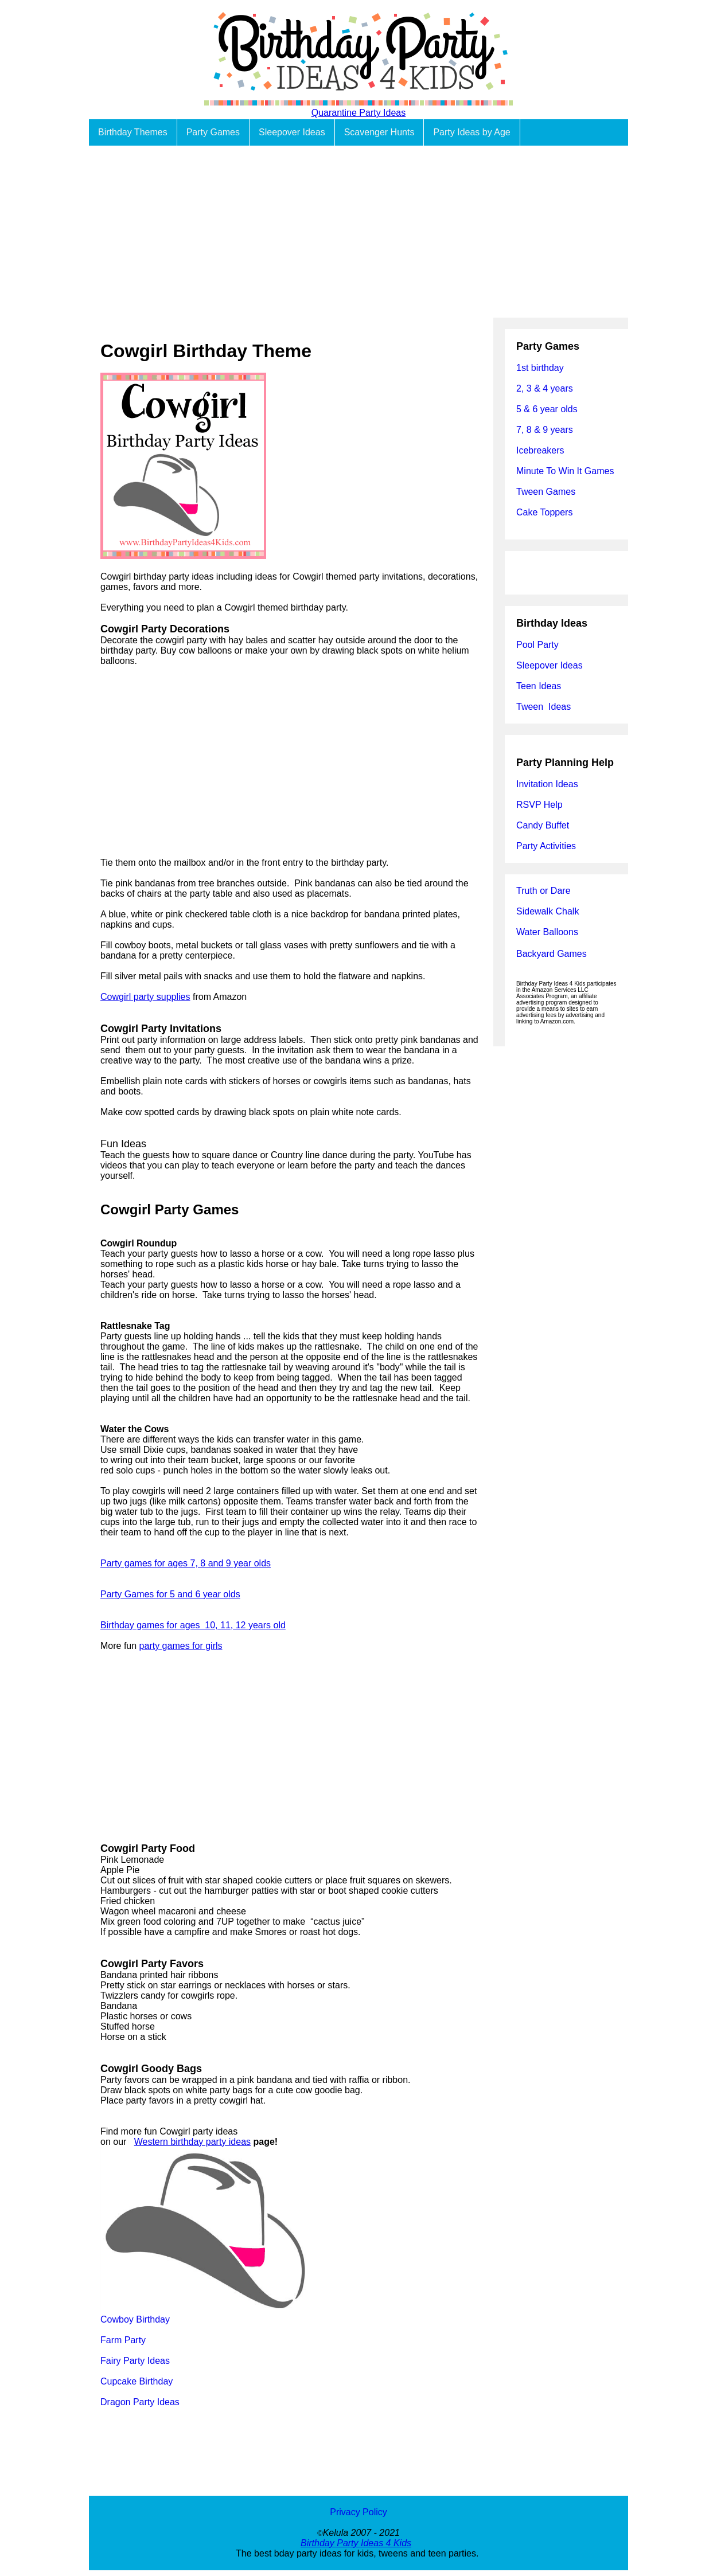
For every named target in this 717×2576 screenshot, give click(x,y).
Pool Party (537, 645)
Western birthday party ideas (192, 2142)
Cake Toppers (544, 512)
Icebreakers (540, 450)
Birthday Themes (132, 132)
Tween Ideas (543, 707)
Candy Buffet (542, 825)
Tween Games (545, 492)
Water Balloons (547, 932)
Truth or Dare (543, 891)
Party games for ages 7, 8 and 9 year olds (185, 1563)
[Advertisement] (358, 231)
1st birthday (540, 368)
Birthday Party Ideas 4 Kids (356, 2543)
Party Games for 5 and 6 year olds (170, 1594)
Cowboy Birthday (135, 2319)
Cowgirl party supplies (145, 997)
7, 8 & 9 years (544, 430)
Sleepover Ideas (292, 132)
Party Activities (546, 846)
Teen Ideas (540, 686)
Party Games (213, 132)
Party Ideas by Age (471, 132)
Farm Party (123, 2340)
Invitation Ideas (547, 784)
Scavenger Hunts (379, 132)
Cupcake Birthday (136, 2381)
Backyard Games (551, 954)
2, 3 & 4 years (544, 388)
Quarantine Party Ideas (358, 113)
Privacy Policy (358, 2512)
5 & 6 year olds (547, 409)
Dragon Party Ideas (140, 2402)
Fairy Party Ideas (135, 2361)
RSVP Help (539, 805)
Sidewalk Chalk (547, 911)
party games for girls (181, 1646)
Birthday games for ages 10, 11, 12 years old (193, 1625)
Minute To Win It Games (565, 471)
